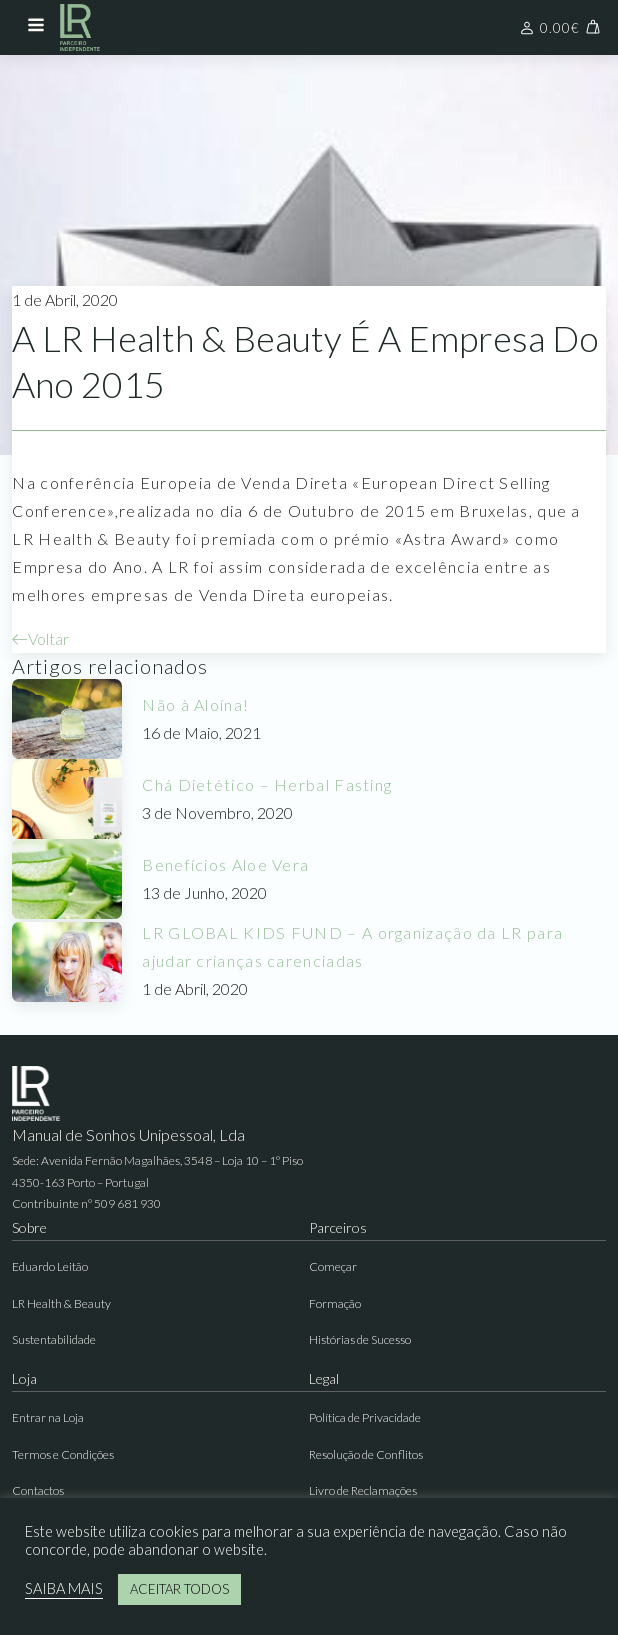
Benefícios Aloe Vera (225, 864)
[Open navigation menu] (36, 27)
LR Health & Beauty (61, 1303)
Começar (333, 1266)
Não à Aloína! (195, 704)
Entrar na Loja (48, 1417)
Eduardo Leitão (50, 1266)
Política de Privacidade (365, 1417)
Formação (335, 1303)
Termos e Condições (63, 1454)
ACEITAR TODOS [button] (179, 1589)
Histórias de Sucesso (360, 1339)
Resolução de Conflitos (366, 1454)
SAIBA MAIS (64, 1588)
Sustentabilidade (54, 1339)
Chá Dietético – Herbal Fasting (267, 784)
